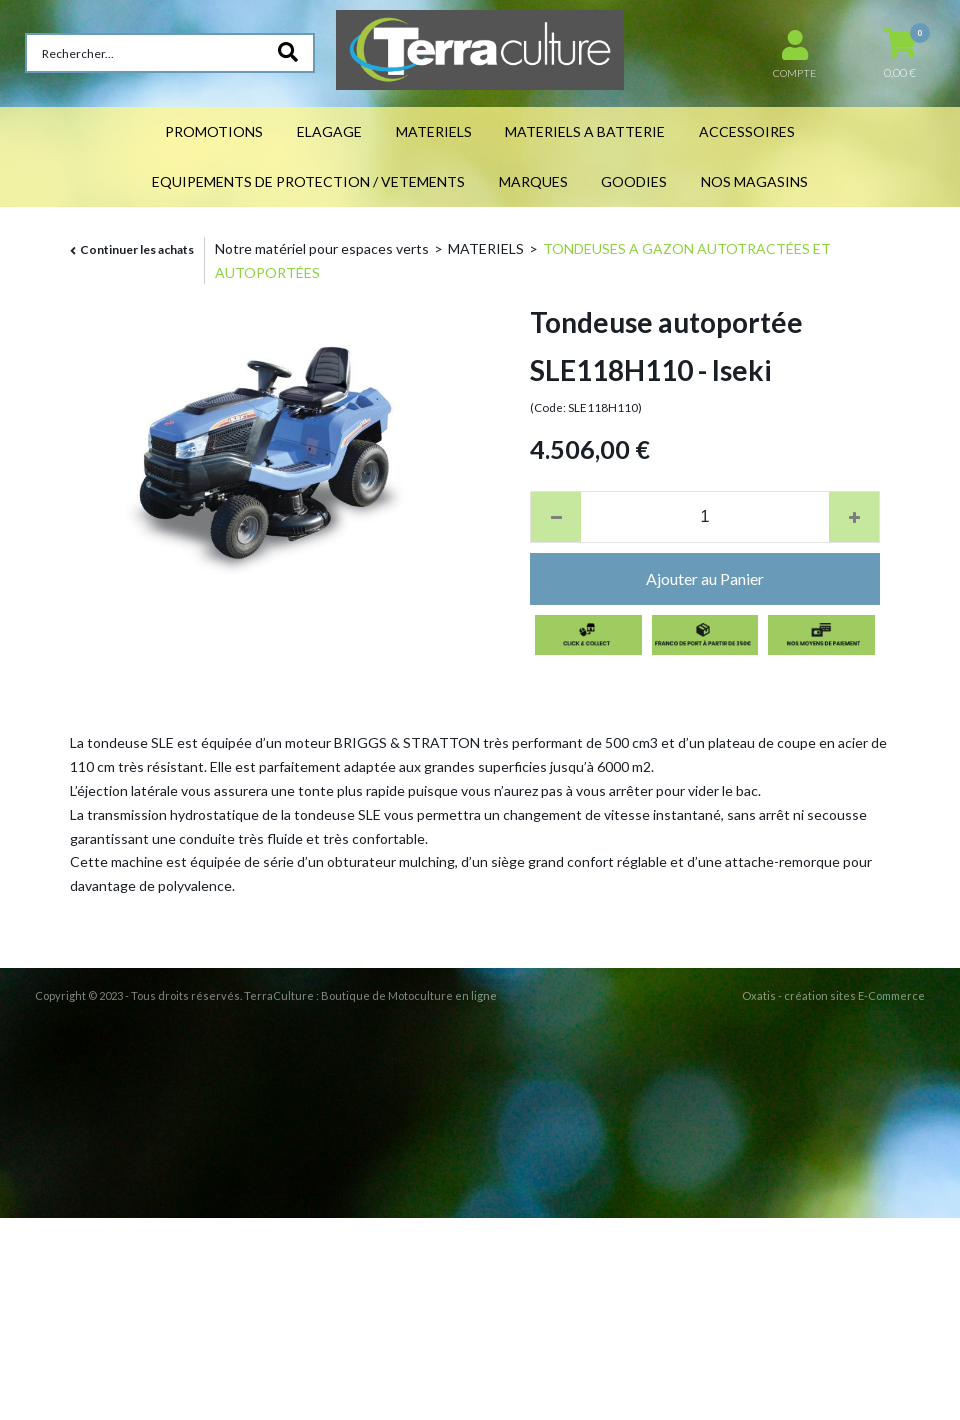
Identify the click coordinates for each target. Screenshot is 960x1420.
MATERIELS (434, 131)
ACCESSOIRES (747, 131)
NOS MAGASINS (754, 181)
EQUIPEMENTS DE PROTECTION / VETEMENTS (308, 181)
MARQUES (533, 181)
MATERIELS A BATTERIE (585, 131)
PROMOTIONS (214, 131)
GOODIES (634, 181)
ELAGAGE (329, 131)
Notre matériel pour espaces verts (322, 248)
